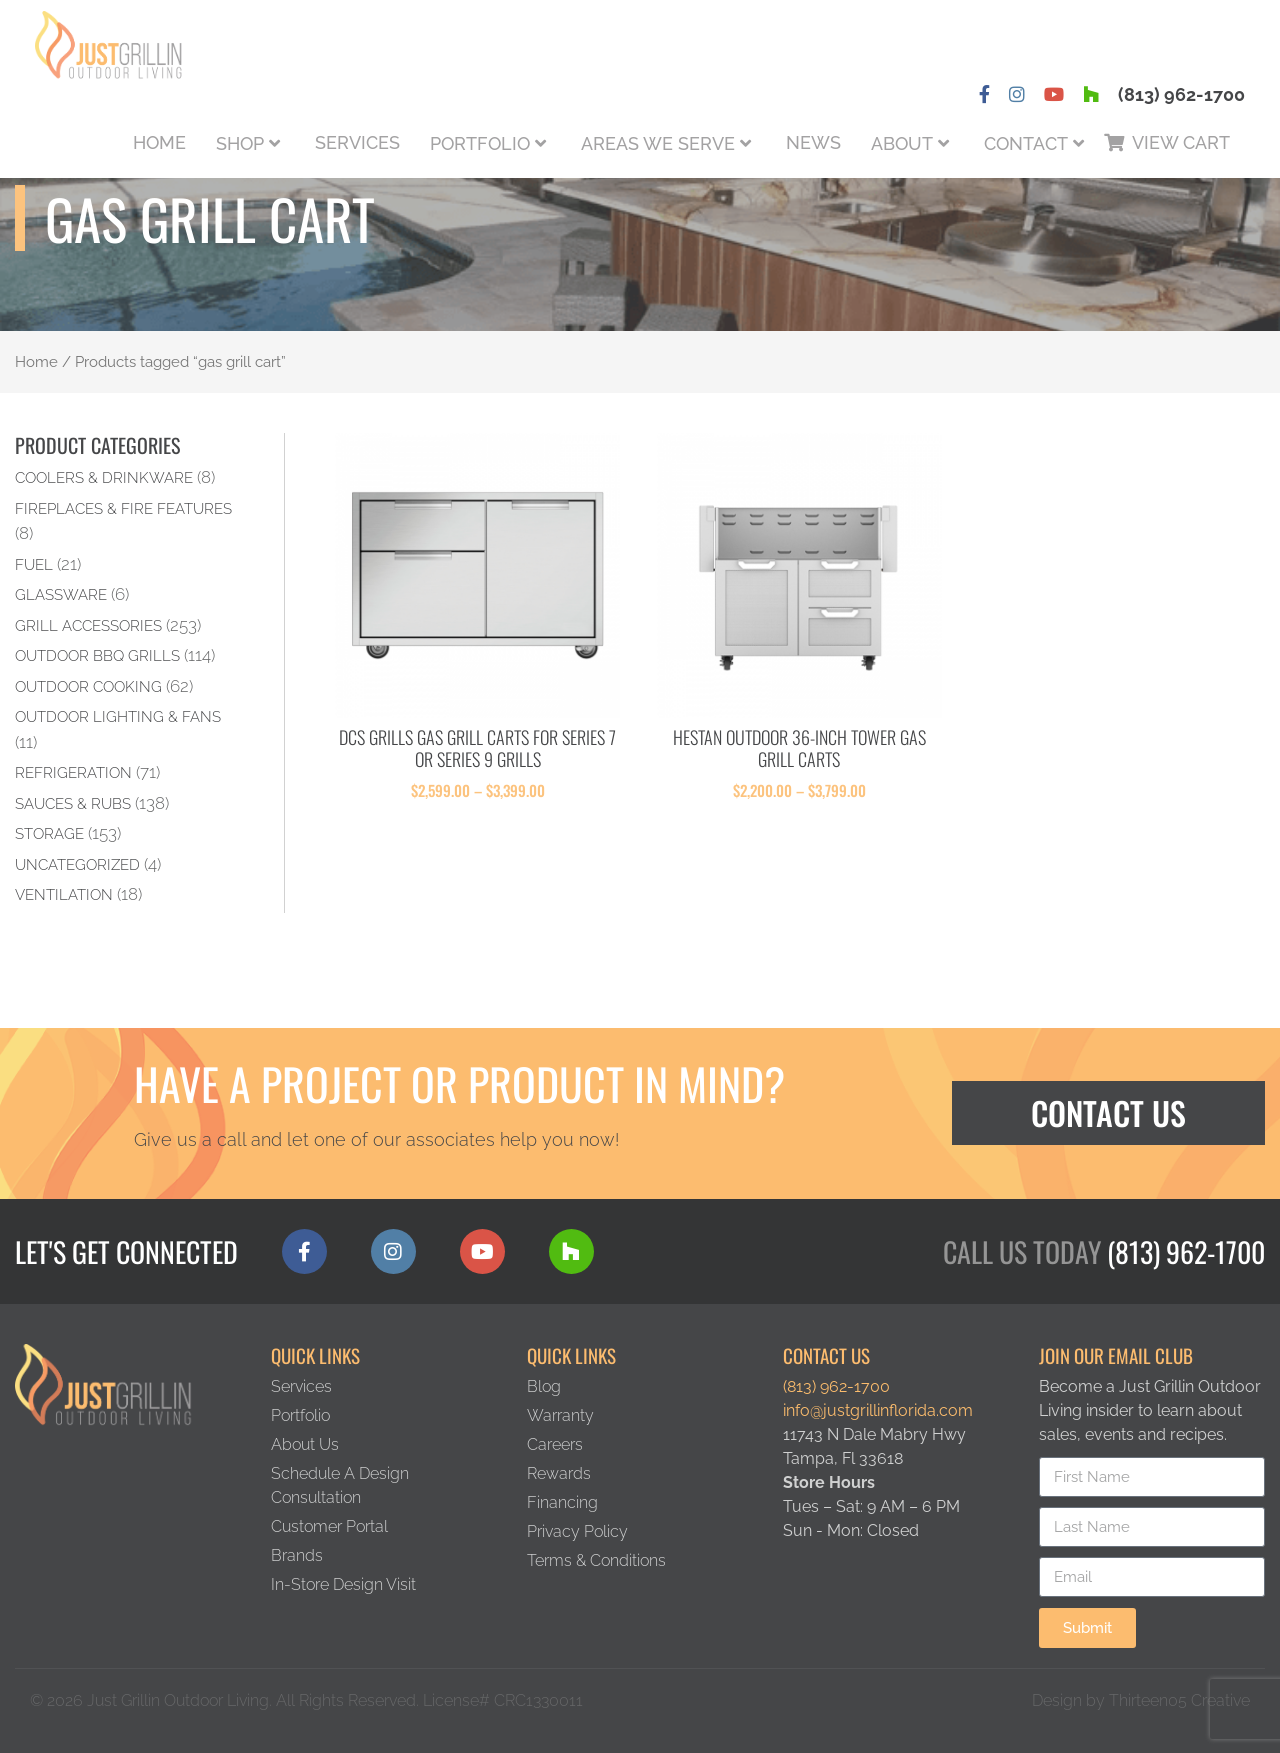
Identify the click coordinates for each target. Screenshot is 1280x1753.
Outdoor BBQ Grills (97, 655)
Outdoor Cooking (88, 686)
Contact (1026, 143)
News (813, 142)
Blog (544, 1386)
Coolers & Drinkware (104, 477)
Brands (297, 1555)
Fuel (34, 564)
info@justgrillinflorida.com (878, 1410)
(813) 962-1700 (1181, 94)
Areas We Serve (658, 143)
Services (357, 142)
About (902, 143)
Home (159, 142)
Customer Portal (329, 1526)
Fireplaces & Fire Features (123, 508)
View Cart (1181, 142)
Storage (49, 833)
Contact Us (1108, 1112)
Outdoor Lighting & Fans (118, 716)
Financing (562, 1502)
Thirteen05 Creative (1179, 1700)
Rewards (559, 1473)
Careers (555, 1444)
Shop (240, 143)
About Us (305, 1444)
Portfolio (480, 143)
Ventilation (64, 894)
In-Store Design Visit (343, 1584)
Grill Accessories (88, 625)
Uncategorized (77, 864)
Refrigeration (73, 772)
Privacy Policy (577, 1531)
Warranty (560, 1415)
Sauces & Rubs (73, 803)
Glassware (61, 594)
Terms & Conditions (596, 1560)
